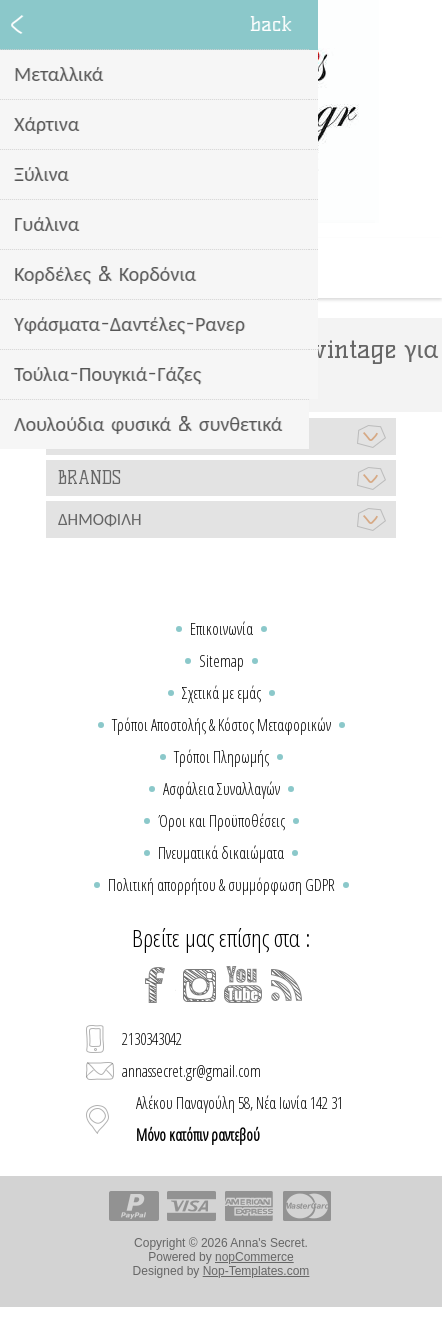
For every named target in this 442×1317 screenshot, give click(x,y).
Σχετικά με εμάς (221, 693)
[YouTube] (243, 985)
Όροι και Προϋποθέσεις (221, 821)
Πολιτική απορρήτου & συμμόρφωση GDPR (221, 885)
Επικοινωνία (221, 629)
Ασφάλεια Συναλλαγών (221, 789)
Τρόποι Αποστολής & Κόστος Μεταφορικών (221, 725)
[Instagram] (199, 985)
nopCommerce (254, 1257)
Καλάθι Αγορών (246, 268)
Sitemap (221, 661)
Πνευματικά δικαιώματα (221, 853)
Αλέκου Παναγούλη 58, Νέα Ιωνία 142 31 (239, 1119)
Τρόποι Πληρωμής (221, 757)
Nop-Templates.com (256, 1271)
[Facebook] (155, 985)
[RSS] (287, 985)
